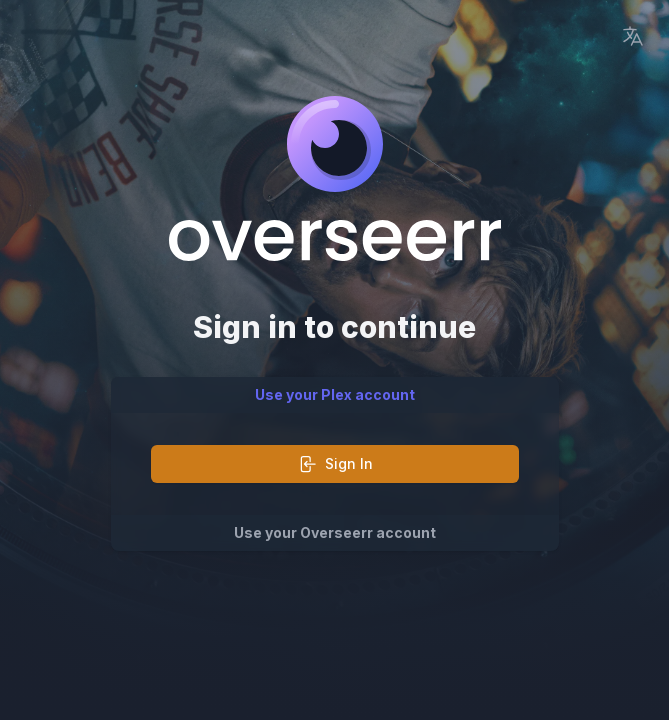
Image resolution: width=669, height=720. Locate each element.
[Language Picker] (633, 36)
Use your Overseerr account (335, 532)
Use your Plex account (335, 394)
